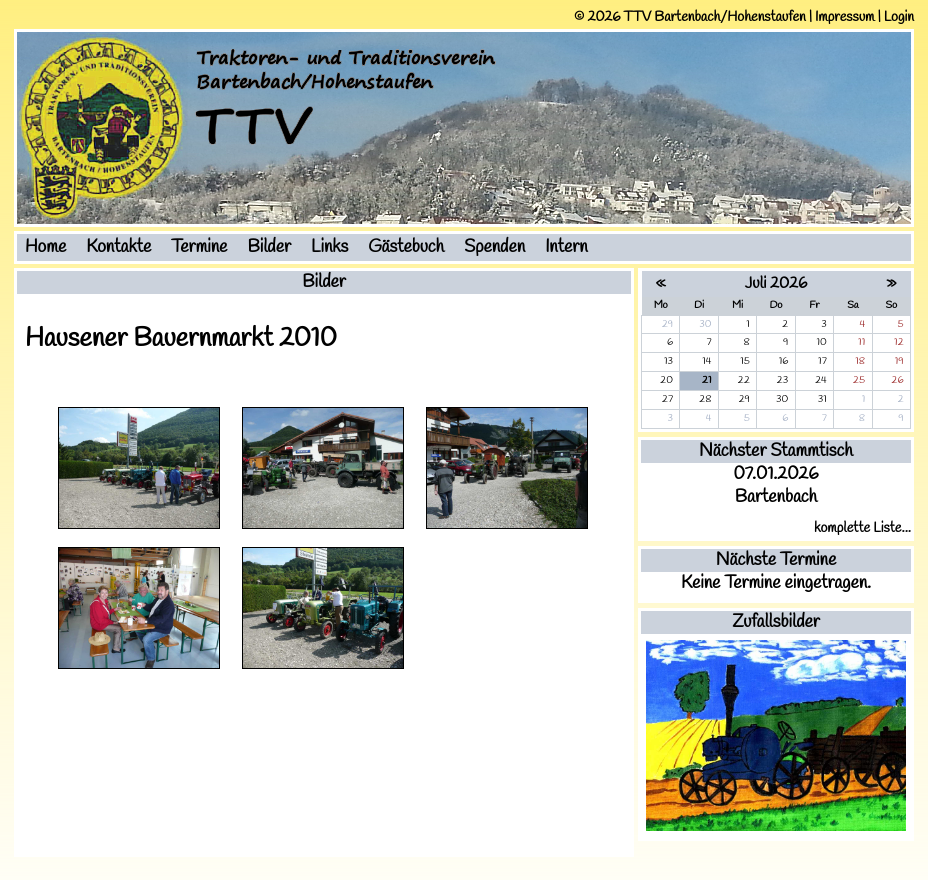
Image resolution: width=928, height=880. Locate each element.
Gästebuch (406, 247)
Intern (566, 247)
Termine (199, 247)
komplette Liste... (862, 528)
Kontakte (118, 247)
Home (45, 247)
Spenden (494, 247)
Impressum (845, 17)
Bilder (269, 247)
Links (329, 247)
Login (899, 17)
